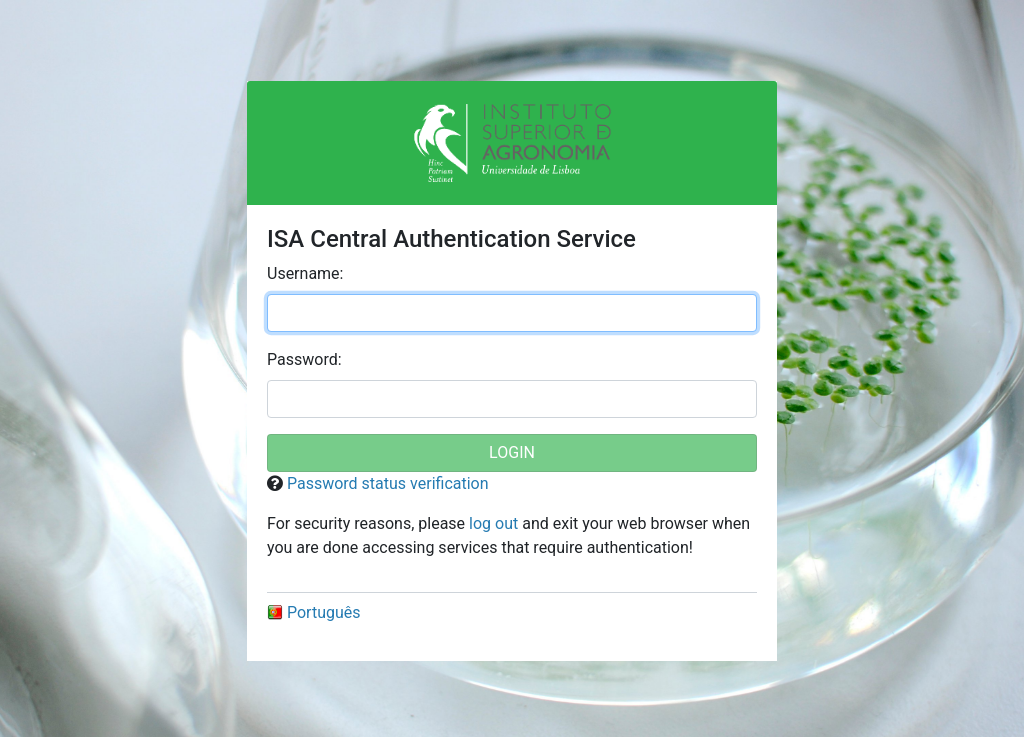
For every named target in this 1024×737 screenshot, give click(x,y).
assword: (304, 359)
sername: (305, 273)
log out (493, 523)
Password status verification (388, 483)
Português (314, 612)
